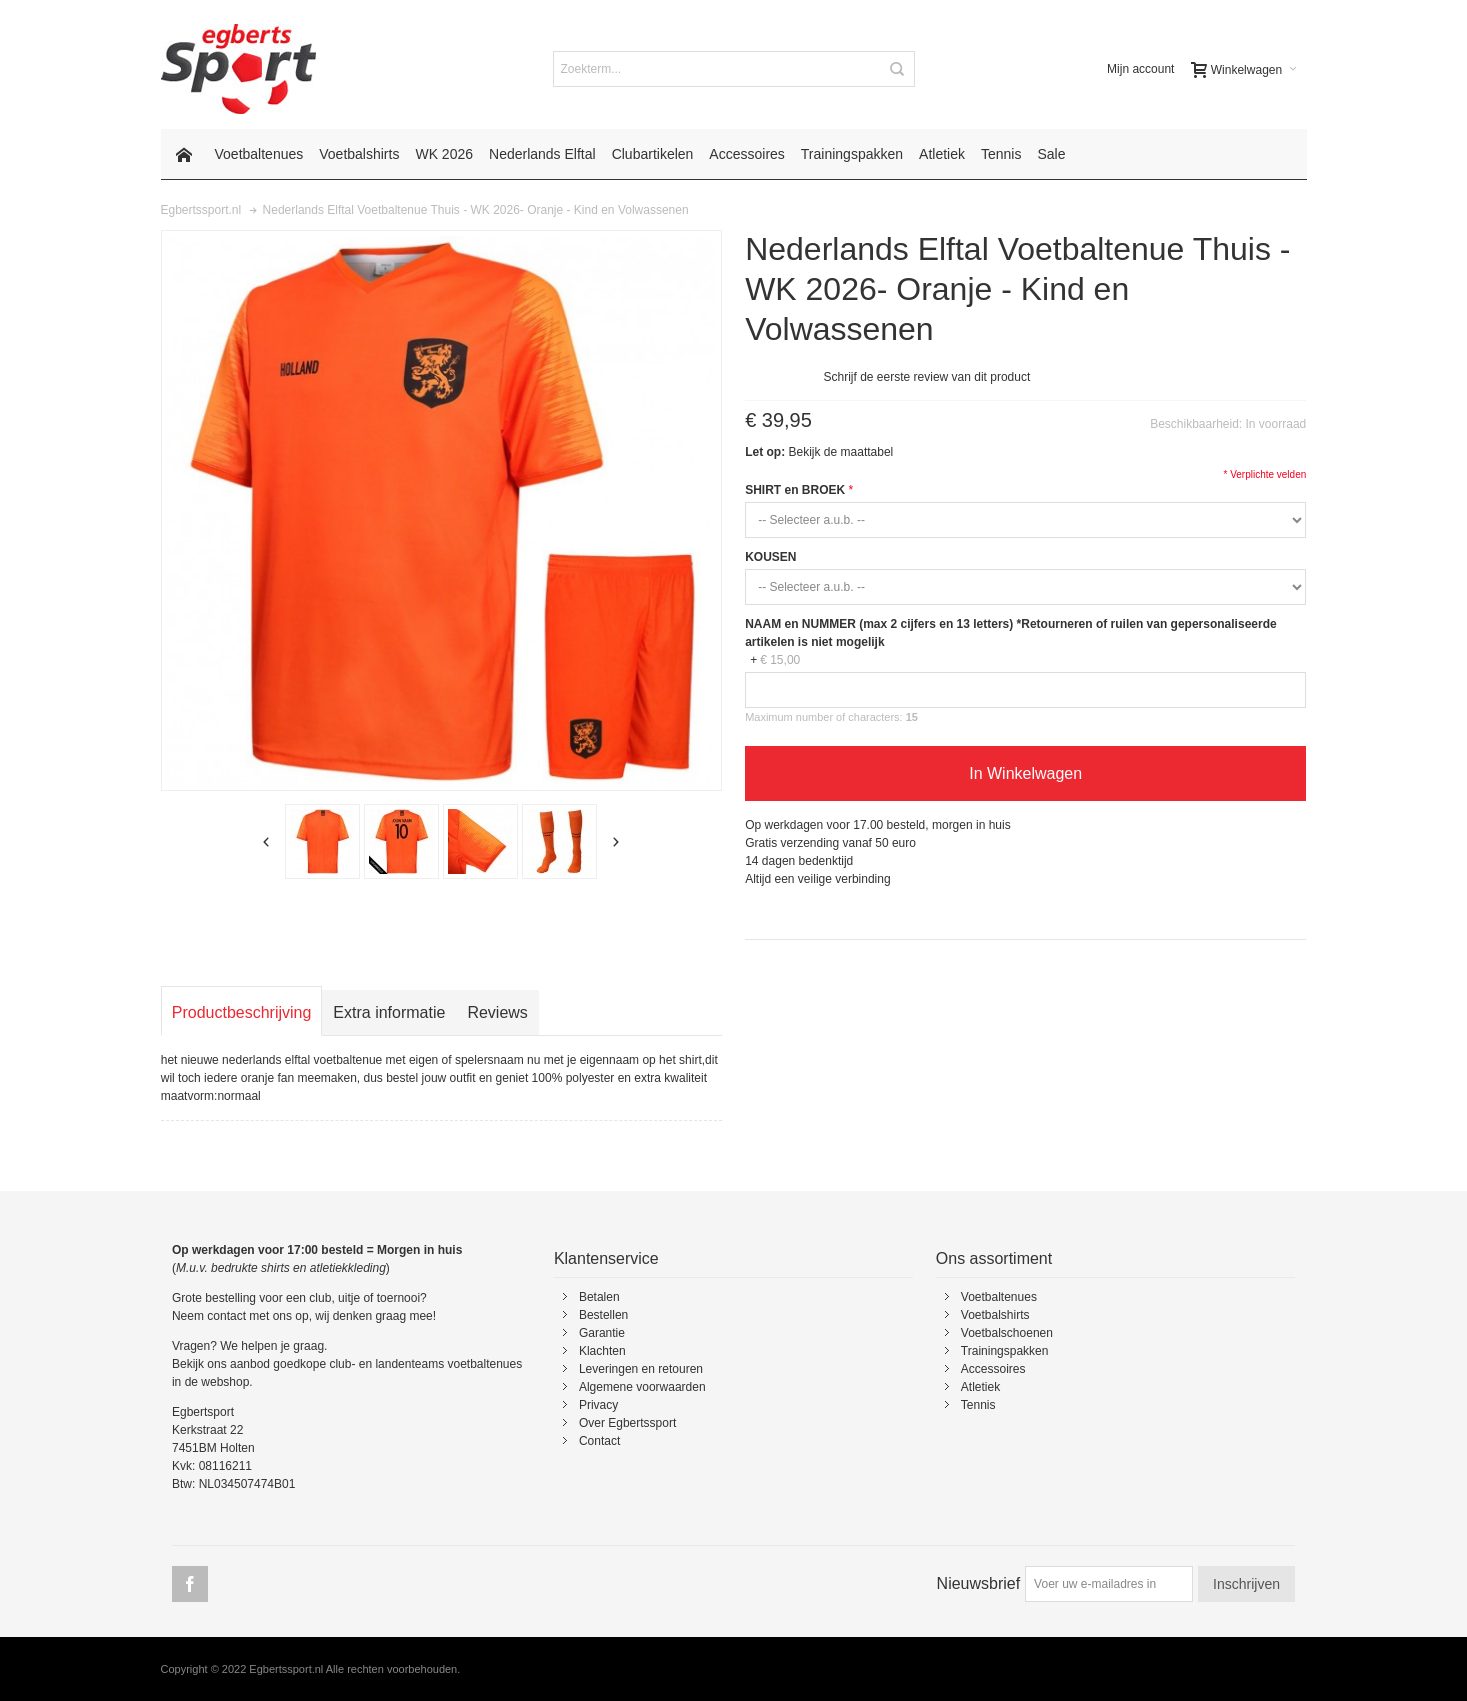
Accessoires (993, 1369)
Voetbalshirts (995, 1315)
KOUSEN (770, 557)
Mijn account (1140, 69)
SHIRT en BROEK (795, 490)
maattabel (867, 452)
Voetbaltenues (999, 1297)
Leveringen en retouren (641, 1369)
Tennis (978, 1405)
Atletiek (980, 1387)
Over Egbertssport (627, 1423)
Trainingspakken (1005, 1351)
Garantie (602, 1333)
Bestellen (603, 1315)
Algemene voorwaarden (642, 1387)
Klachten (602, 1351)
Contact (599, 1441)
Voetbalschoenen (1007, 1333)
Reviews (497, 1012)
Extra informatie (389, 1012)
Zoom (441, 510)
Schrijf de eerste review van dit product (927, 377)
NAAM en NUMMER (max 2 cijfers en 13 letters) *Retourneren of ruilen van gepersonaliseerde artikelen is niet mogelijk (1010, 633)
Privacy (598, 1405)
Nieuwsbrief (979, 1583)
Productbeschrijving (242, 1012)
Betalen (599, 1297)
